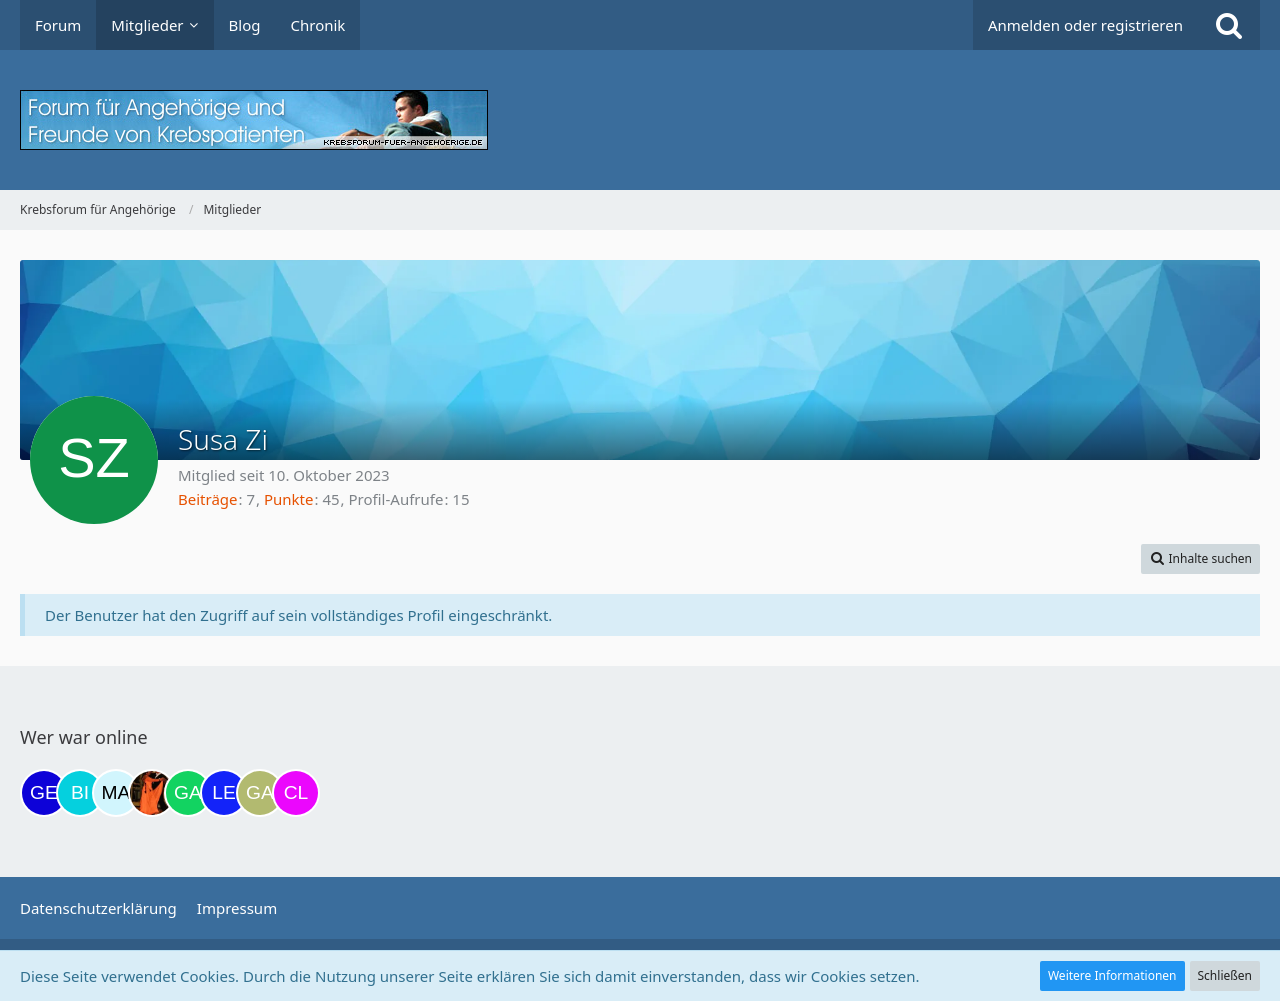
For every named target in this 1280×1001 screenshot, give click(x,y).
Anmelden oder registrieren (1085, 25)
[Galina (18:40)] (260, 793)
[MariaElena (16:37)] (116, 793)
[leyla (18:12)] (224, 793)
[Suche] (1229, 25)
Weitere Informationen (1112, 975)
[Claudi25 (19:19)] (296, 793)
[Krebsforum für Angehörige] (640, 120)
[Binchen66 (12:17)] (80, 793)
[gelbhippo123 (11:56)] (44, 793)
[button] (1200, 559)
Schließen (1225, 975)
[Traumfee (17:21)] (152, 793)
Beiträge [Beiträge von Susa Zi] (208, 499)
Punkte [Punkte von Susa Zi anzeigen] (289, 499)
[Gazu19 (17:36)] (188, 793)
